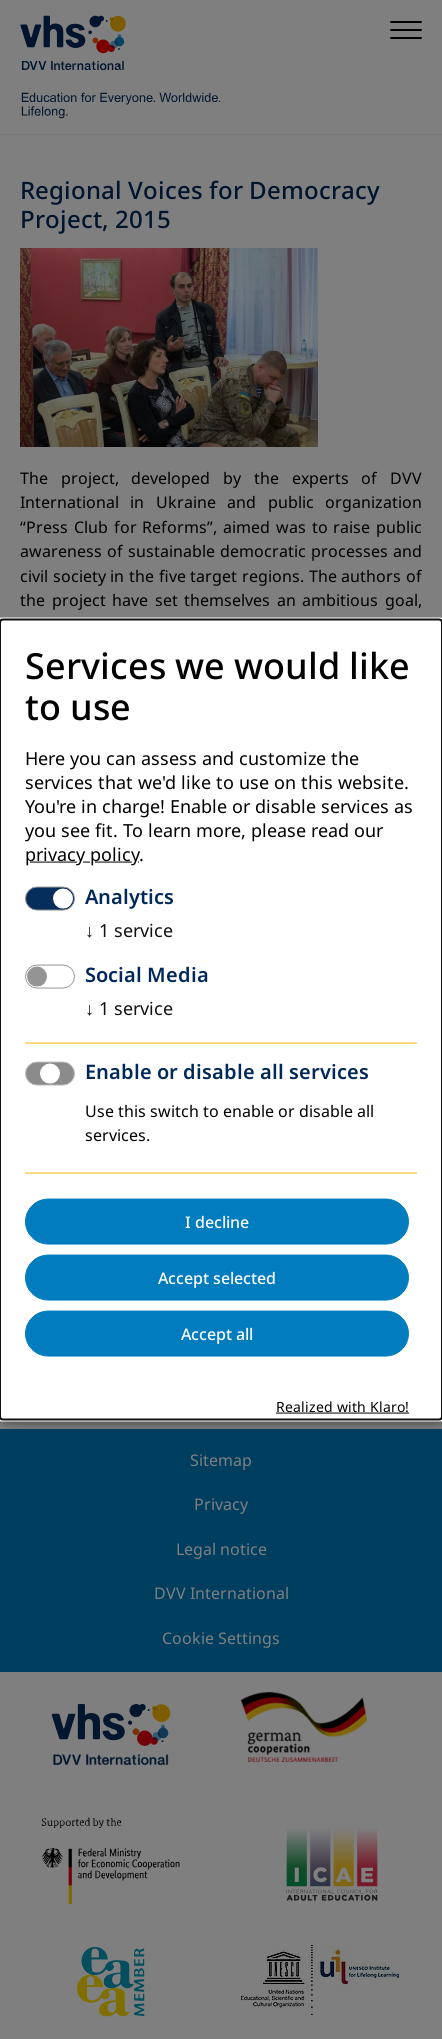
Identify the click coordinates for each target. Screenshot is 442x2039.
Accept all (217, 1334)
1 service (129, 931)
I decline (217, 1222)
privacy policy (82, 855)
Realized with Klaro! (342, 1407)
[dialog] (221, 1019)
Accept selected (217, 1278)
